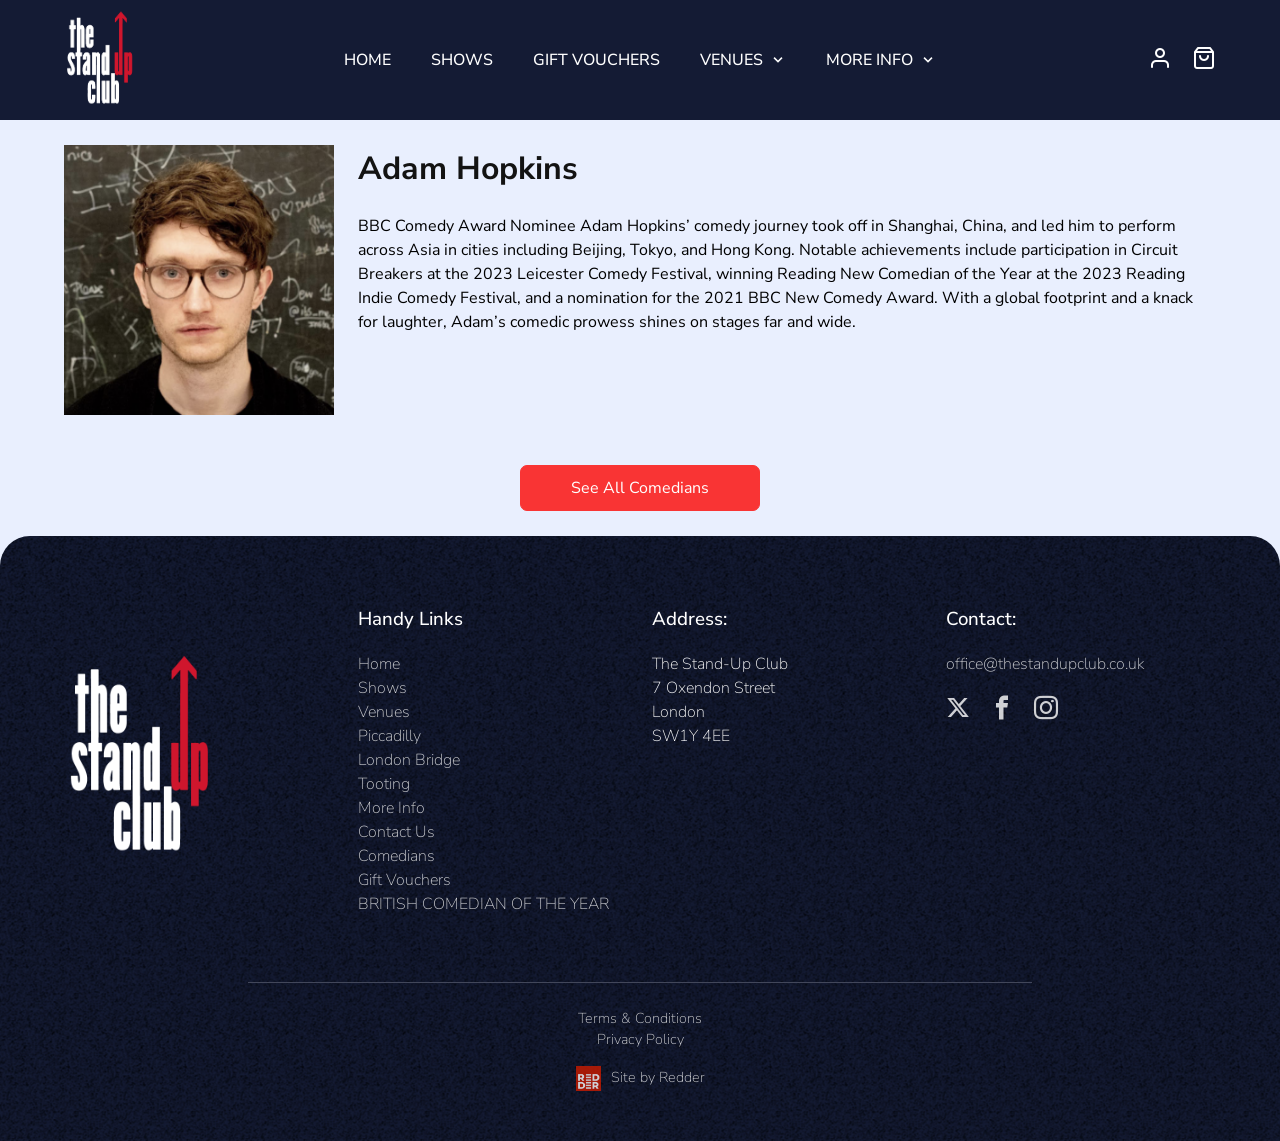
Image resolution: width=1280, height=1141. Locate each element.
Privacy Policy (640, 1039)
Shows (462, 60)
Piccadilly (389, 736)
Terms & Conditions (640, 1018)
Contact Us (396, 832)
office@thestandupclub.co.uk (1045, 664)
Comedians (396, 856)
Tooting (384, 784)
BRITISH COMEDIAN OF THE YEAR (483, 904)
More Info (869, 60)
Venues (731, 60)
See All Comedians (640, 488)
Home (367, 60)
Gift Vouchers (596, 60)
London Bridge (409, 760)
